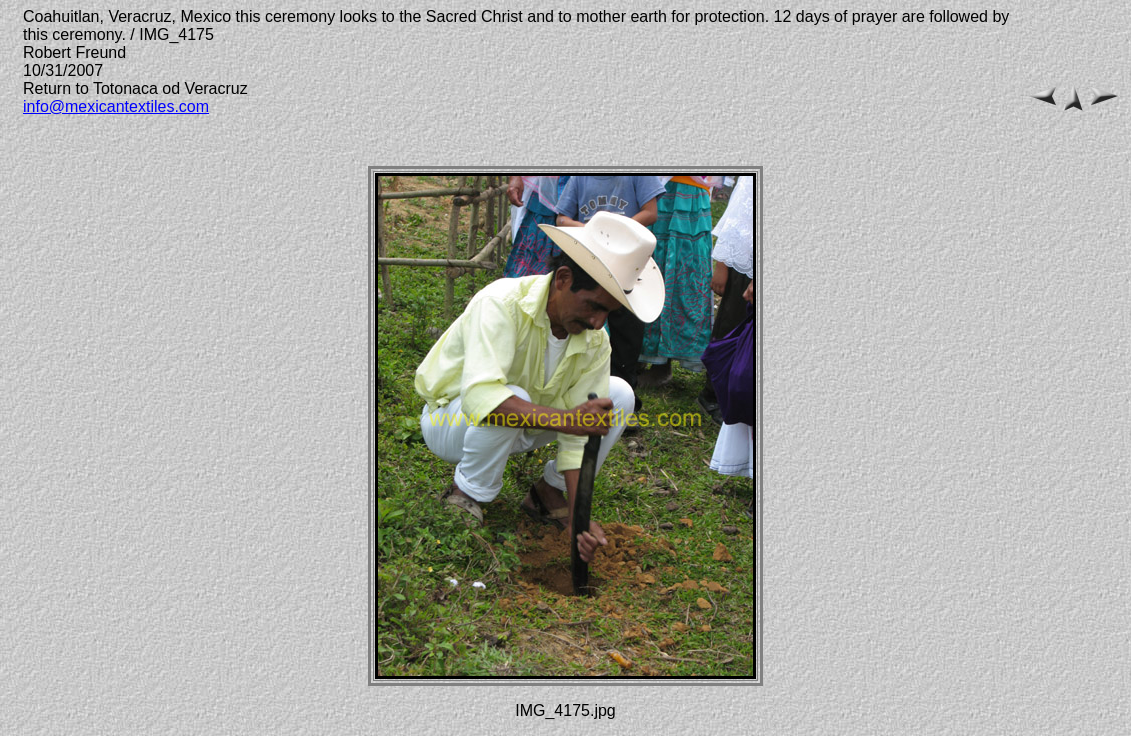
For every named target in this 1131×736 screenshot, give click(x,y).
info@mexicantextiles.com (116, 106)
